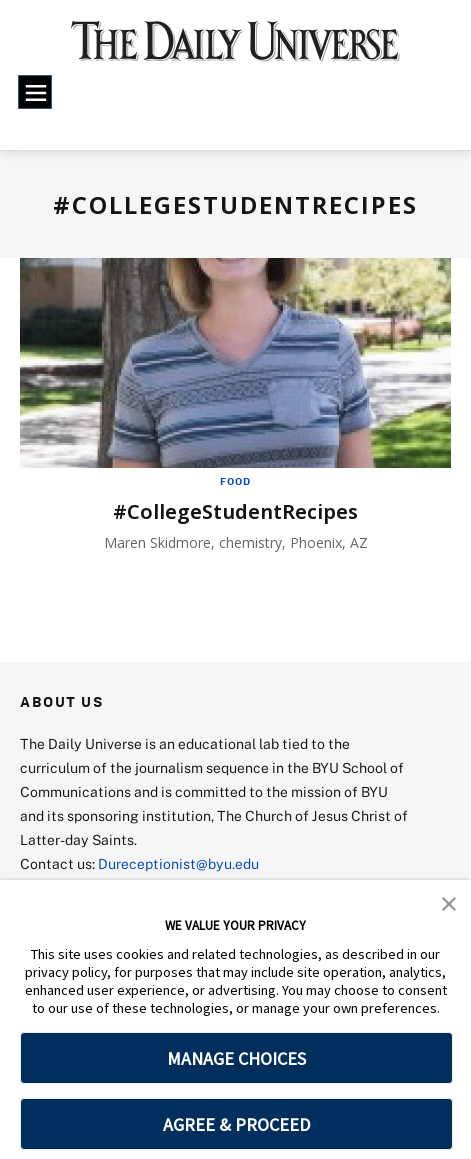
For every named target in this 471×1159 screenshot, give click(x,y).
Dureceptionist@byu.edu (178, 863)
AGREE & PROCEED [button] (236, 1124)
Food (235, 481)
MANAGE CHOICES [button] (236, 1058)
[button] (449, 902)
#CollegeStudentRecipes (235, 511)
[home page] (236, 49)
